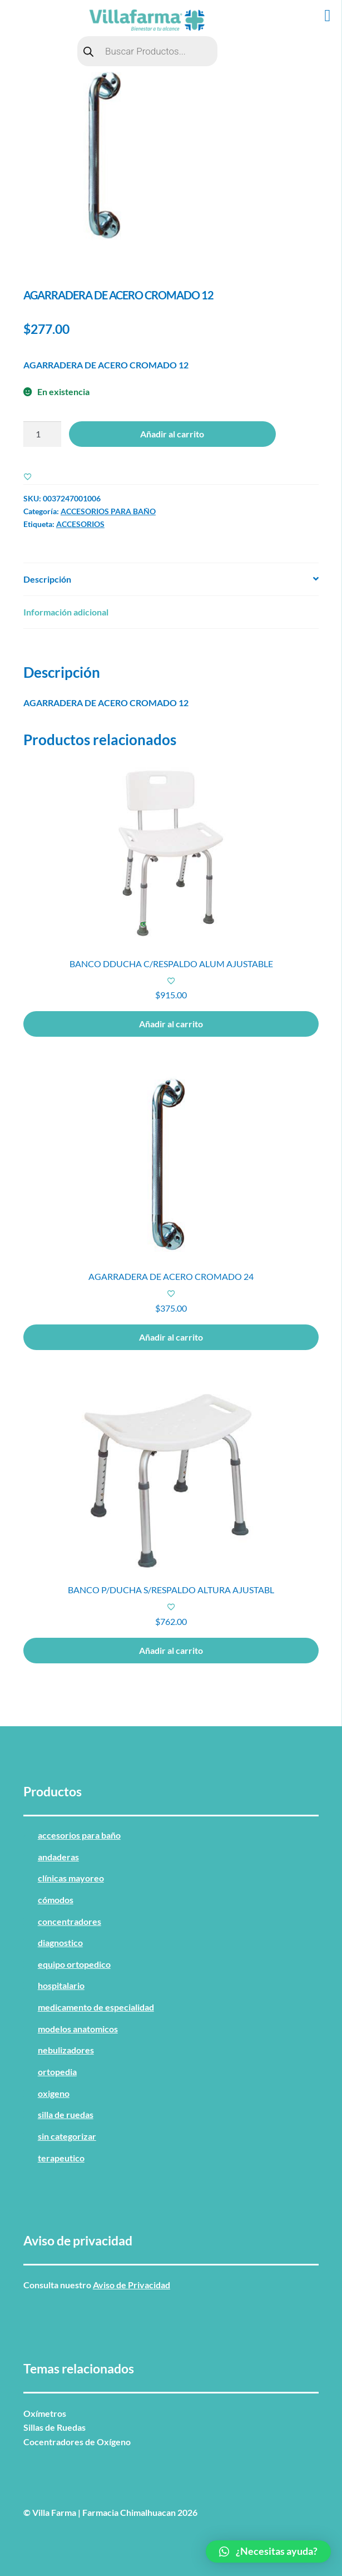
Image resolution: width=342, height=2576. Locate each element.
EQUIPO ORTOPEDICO (74, 1964)
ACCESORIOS (80, 524)
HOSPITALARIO (61, 1985)
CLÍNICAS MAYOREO (71, 1878)
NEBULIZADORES (66, 2050)
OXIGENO (54, 2093)
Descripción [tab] (47, 579)
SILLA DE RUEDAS (65, 2114)
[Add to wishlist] (27, 476)
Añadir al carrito (172, 433)
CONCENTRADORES (69, 1921)
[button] (268, 2551)
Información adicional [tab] (65, 612)
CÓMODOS (55, 1899)
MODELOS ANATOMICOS (78, 2028)
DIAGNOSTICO (60, 1942)
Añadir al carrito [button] (171, 1023)
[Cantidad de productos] (42, 434)
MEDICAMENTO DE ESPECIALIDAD (96, 2007)
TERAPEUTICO (61, 2158)
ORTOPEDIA (57, 2071)
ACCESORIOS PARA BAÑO (108, 511)
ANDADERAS (58, 1856)
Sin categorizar (67, 2136)
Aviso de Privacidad (131, 2284)
